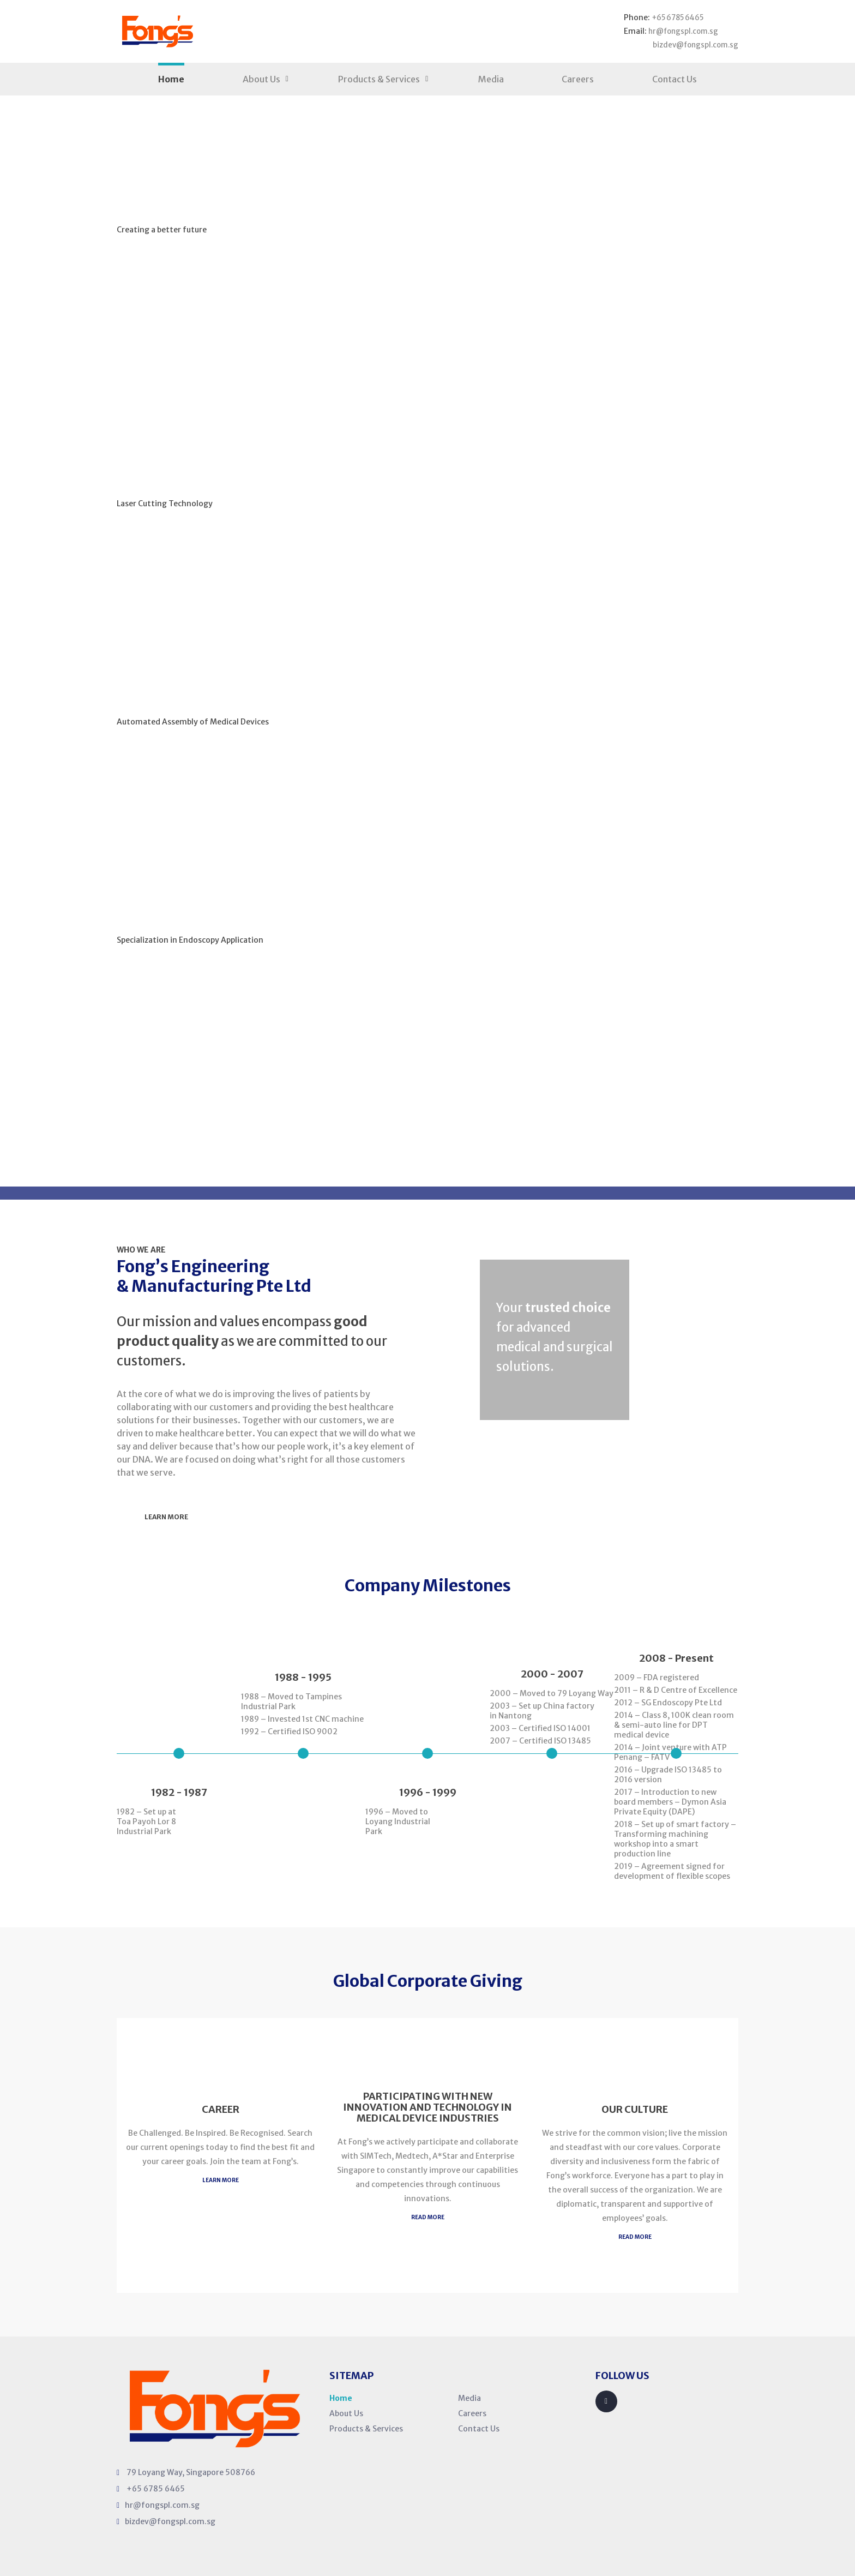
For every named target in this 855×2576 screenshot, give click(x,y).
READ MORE (427, 2214)
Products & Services (379, 77)
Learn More (173, 276)
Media (491, 77)
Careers (578, 77)
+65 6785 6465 (675, 17)
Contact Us (674, 77)
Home (171, 77)
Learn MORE (220, 2177)
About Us (261, 77)
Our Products (297, 276)
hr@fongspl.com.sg (680, 30)
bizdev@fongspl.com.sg (692, 44)
